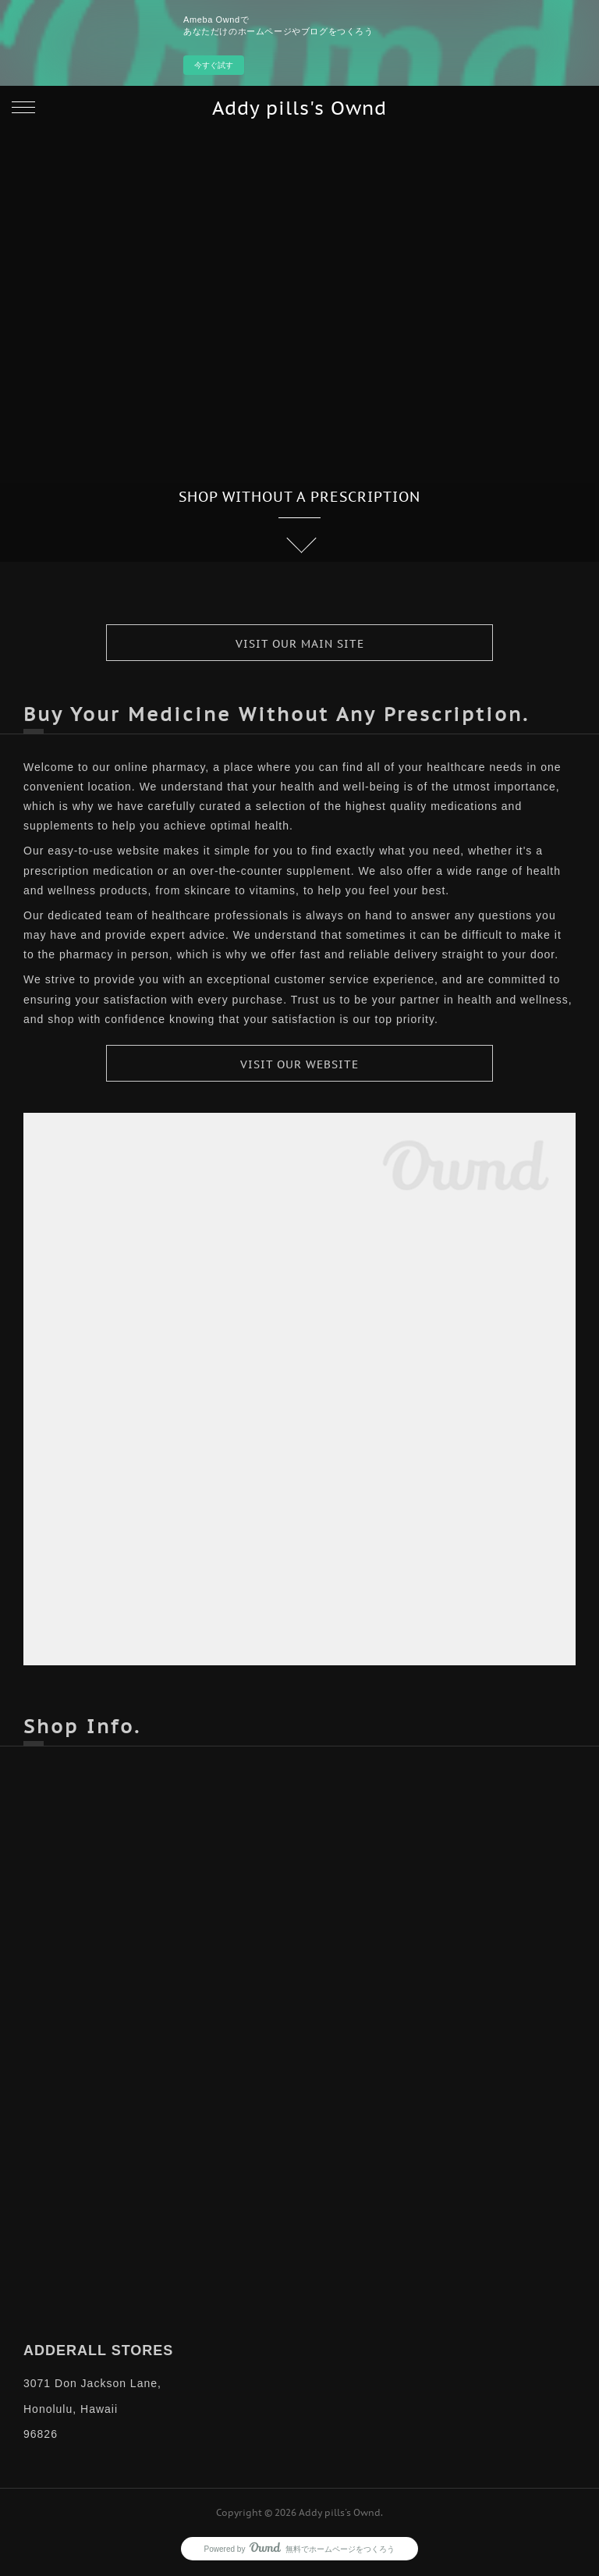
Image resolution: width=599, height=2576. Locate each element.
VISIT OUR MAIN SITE (300, 644)
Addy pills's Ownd (299, 108)
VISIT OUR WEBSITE (299, 1064)
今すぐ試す (213, 65)
